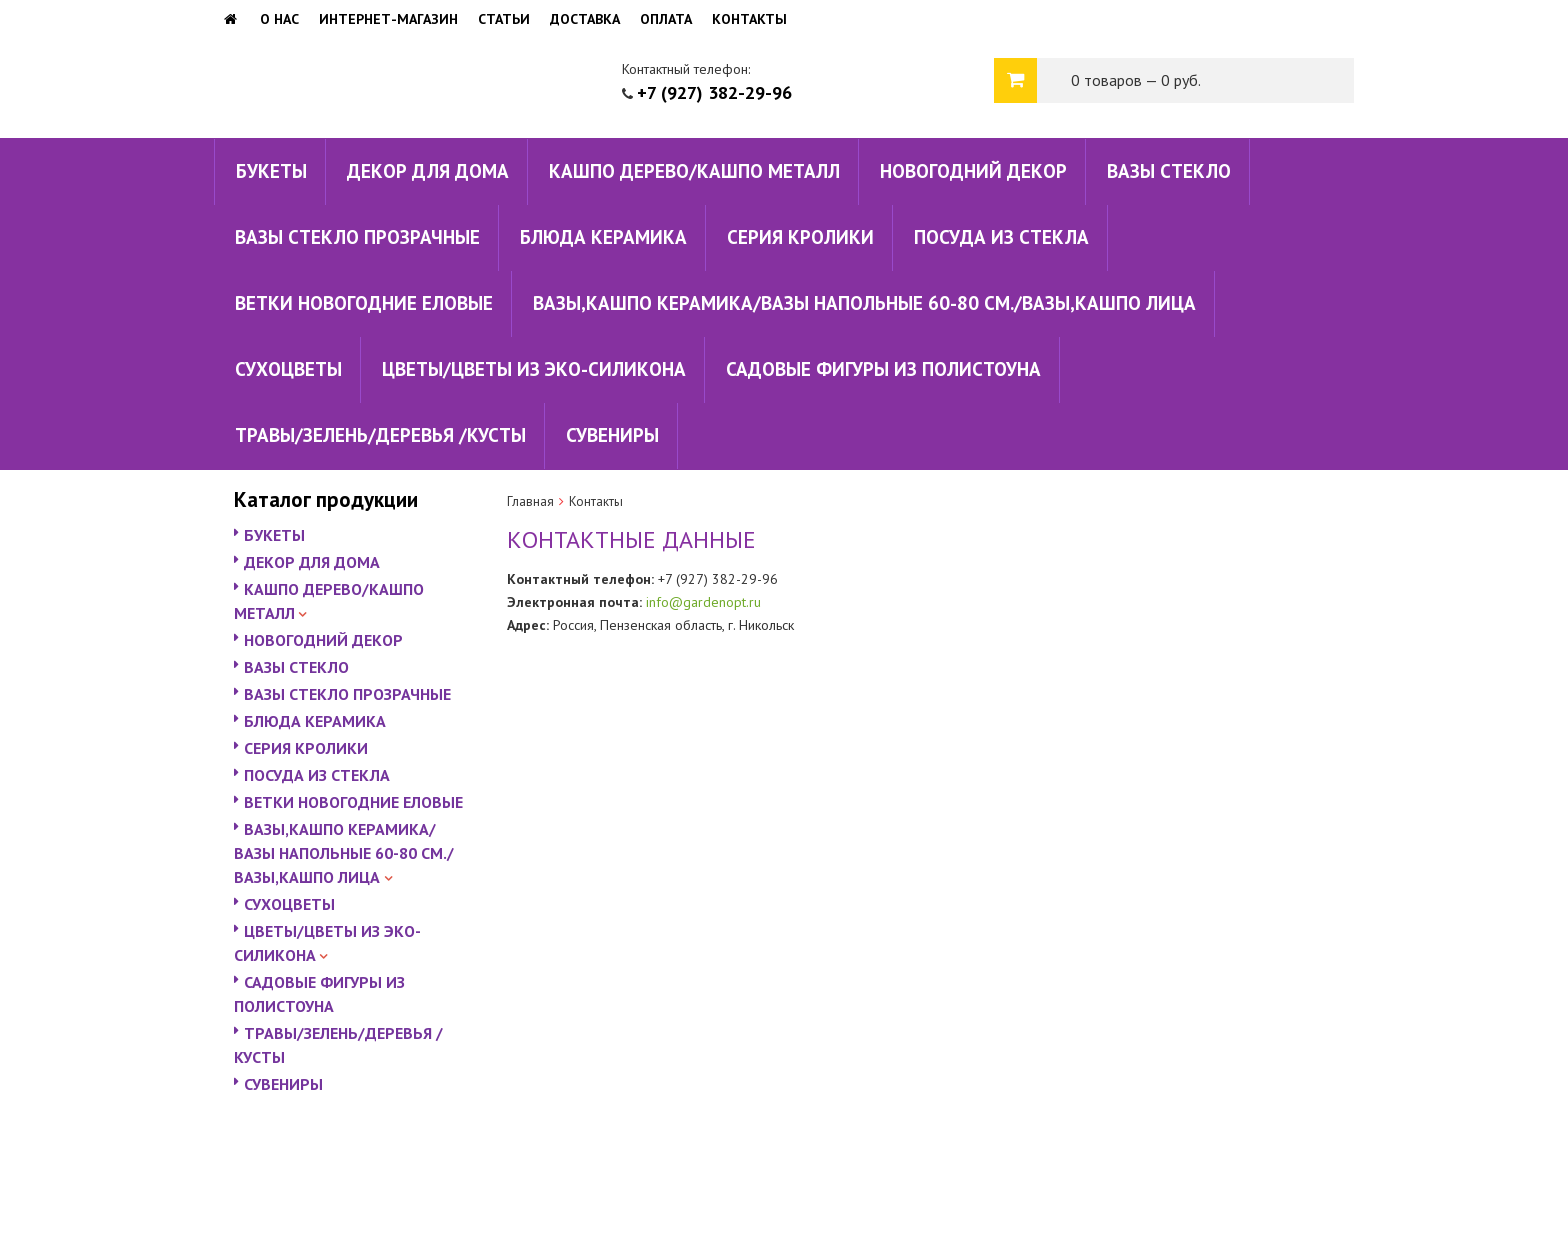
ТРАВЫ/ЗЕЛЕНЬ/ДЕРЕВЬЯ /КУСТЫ (380, 435)
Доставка (585, 19)
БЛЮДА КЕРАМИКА (603, 237)
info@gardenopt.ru (703, 602)
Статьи (504, 19)
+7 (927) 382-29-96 (714, 92)
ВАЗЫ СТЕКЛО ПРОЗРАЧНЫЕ (357, 237)
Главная (530, 501)
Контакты (749, 19)
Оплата (666, 19)
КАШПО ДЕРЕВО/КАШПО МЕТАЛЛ (694, 171)
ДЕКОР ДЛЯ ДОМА (428, 171)
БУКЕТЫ (271, 171)
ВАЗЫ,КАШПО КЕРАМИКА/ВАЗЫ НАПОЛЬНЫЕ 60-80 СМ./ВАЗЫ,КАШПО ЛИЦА (864, 303)
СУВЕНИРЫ (612, 435)
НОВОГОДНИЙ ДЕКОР (973, 171)
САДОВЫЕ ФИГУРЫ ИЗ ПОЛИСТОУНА (883, 369)
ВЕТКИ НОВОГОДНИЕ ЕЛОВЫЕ (364, 303)
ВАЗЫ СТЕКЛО (1169, 171)
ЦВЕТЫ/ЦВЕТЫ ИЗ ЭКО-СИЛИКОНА (534, 369)
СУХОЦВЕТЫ (288, 369)
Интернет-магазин (388, 19)
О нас (279, 19)
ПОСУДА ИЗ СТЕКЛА (1001, 237)
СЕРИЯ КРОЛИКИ (800, 237)
